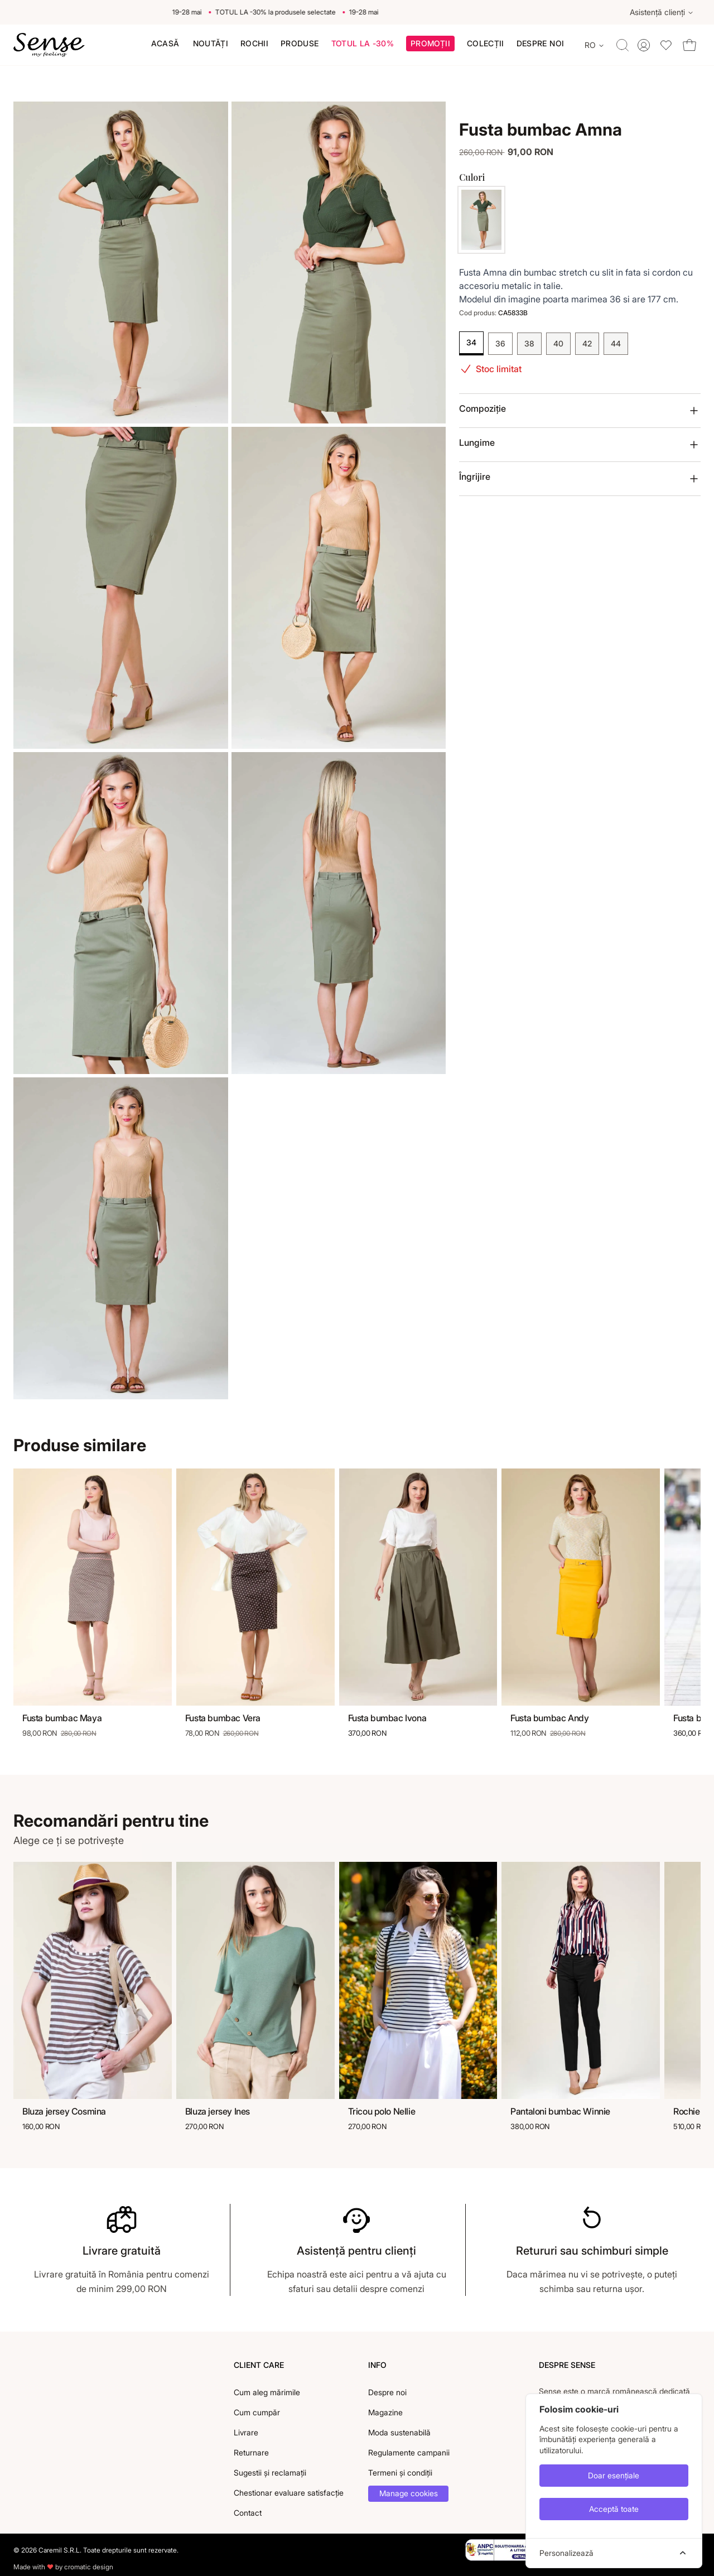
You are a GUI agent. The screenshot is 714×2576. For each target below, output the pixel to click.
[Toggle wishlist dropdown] (666, 45)
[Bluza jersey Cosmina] (92, 1981)
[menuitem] (165, 43)
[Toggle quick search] (622, 45)
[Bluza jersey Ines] (255, 1981)
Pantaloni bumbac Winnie (560, 2111)
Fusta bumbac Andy (549, 1717)
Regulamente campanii (409, 2452)
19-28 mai (196, 12)
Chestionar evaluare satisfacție (289, 2492)
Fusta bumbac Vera (222, 1717)
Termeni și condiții (400, 2472)
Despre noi (387, 2392)
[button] (430, 45)
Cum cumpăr (257, 2412)
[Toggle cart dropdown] (689, 45)
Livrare (246, 2432)
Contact (248, 2512)
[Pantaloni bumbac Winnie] (580, 1981)
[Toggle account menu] (644, 45)
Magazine (385, 2412)
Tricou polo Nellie (382, 2111)
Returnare (251, 2452)
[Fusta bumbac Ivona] (418, 1587)
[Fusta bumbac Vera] (255, 1587)
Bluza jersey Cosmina (64, 2111)
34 (471, 342)
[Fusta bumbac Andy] (580, 1587)
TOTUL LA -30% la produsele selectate (285, 12)
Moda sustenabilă (399, 2432)
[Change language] (594, 45)
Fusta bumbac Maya (62, 1717)
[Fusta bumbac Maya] (92, 1587)
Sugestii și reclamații (270, 2472)
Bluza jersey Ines (217, 2111)
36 (500, 343)
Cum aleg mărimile (267, 2392)
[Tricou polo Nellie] (418, 1981)
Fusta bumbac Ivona (387, 1717)
